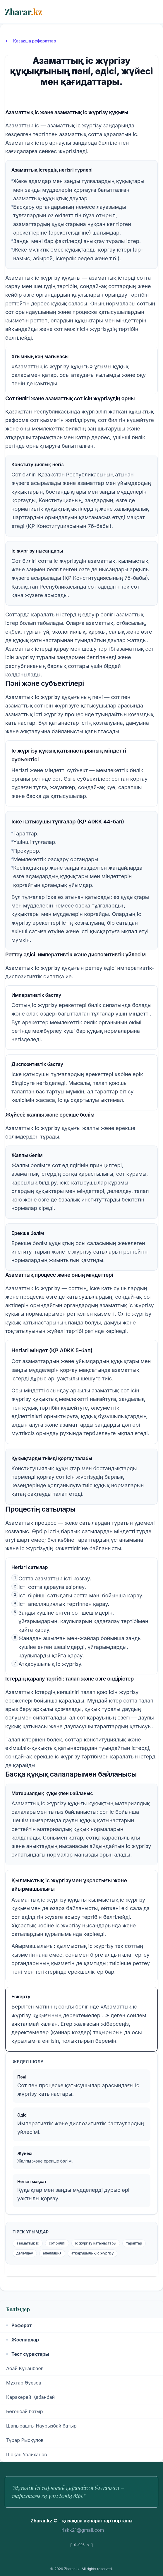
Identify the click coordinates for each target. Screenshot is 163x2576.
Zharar (23, 12)
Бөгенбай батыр (24, 2411)
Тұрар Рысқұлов (25, 2440)
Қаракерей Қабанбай (30, 2397)
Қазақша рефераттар (30, 41)
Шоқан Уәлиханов (26, 2454)
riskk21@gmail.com (82, 2530)
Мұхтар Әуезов (23, 2383)
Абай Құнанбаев (25, 2368)
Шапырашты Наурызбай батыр (41, 2426)
